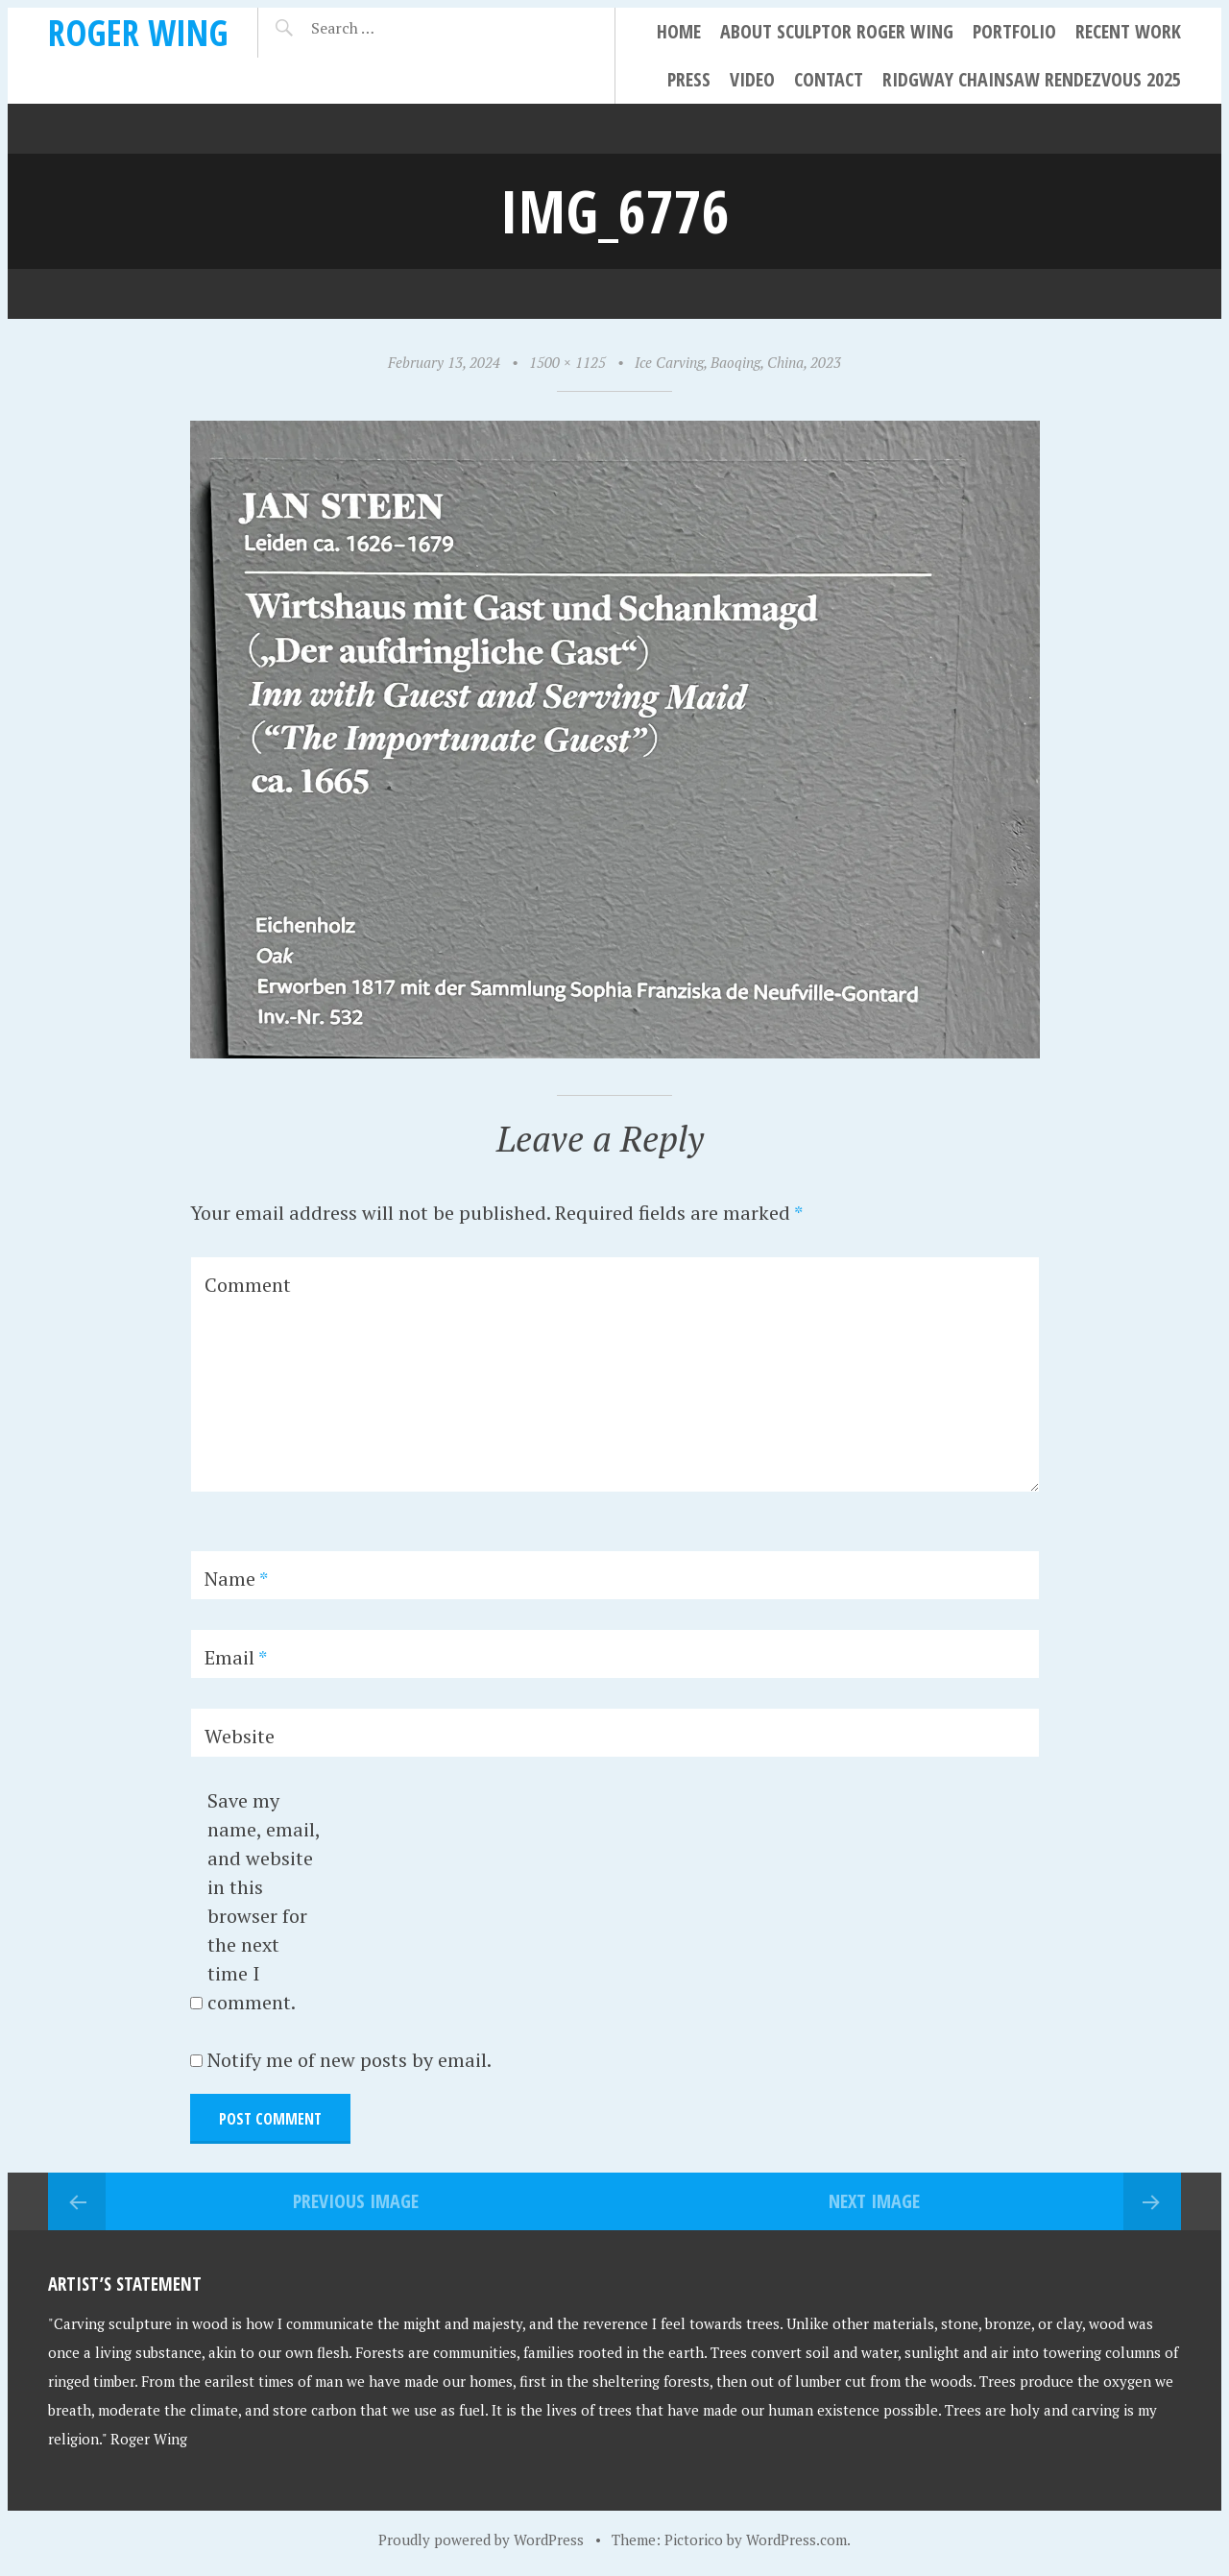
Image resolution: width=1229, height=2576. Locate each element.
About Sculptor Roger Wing (836, 31)
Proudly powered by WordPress (481, 2539)
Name (236, 1579)
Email (236, 1657)
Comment (248, 1285)
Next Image (874, 2201)
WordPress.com (796, 2539)
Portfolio (1014, 31)
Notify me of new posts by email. (349, 2060)
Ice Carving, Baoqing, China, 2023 (738, 362)
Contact (828, 79)
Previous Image (356, 2201)
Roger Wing (138, 32)
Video (752, 79)
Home (679, 31)
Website (240, 1736)
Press (689, 79)
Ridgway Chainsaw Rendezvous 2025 (1031, 79)
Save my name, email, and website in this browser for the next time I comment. (263, 1901)
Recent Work (1128, 31)
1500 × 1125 (567, 362)
